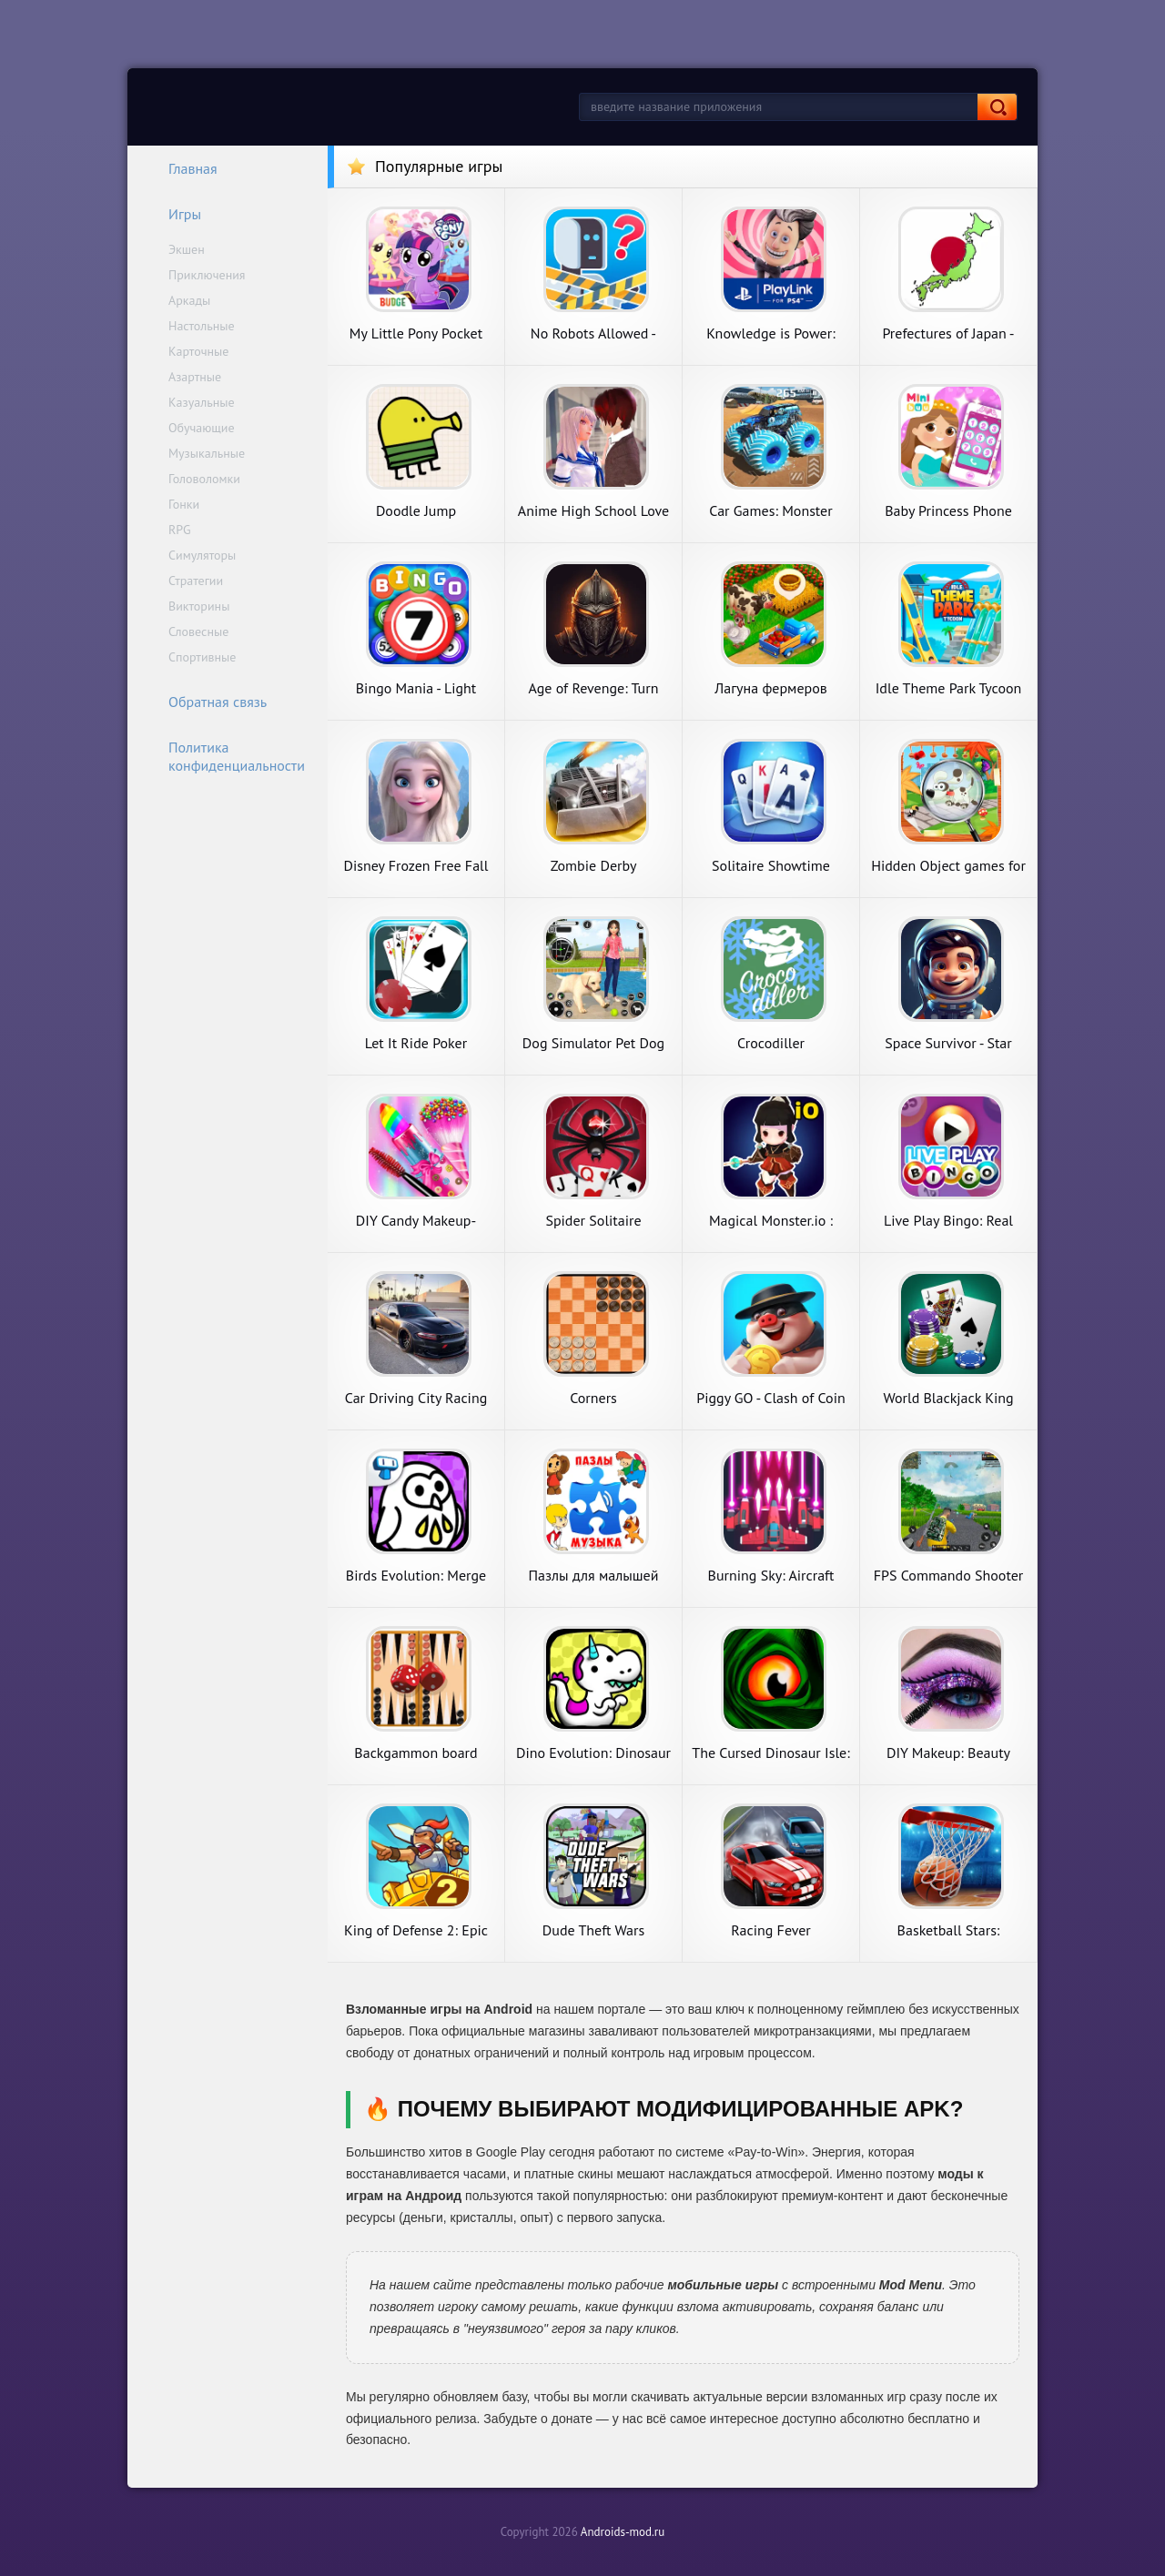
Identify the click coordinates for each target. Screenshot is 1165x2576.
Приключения (207, 275)
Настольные (201, 326)
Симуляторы (202, 555)
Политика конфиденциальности (225, 756)
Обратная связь (206, 701)
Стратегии (195, 580)
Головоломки (204, 478)
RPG (179, 529)
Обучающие (201, 427)
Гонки (183, 504)
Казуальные (201, 402)
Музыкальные (206, 453)
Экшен (186, 249)
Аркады (189, 300)
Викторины (198, 606)
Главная (181, 168)
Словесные (198, 631)
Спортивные (202, 657)
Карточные (198, 351)
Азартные (194, 377)
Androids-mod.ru (622, 2532)
